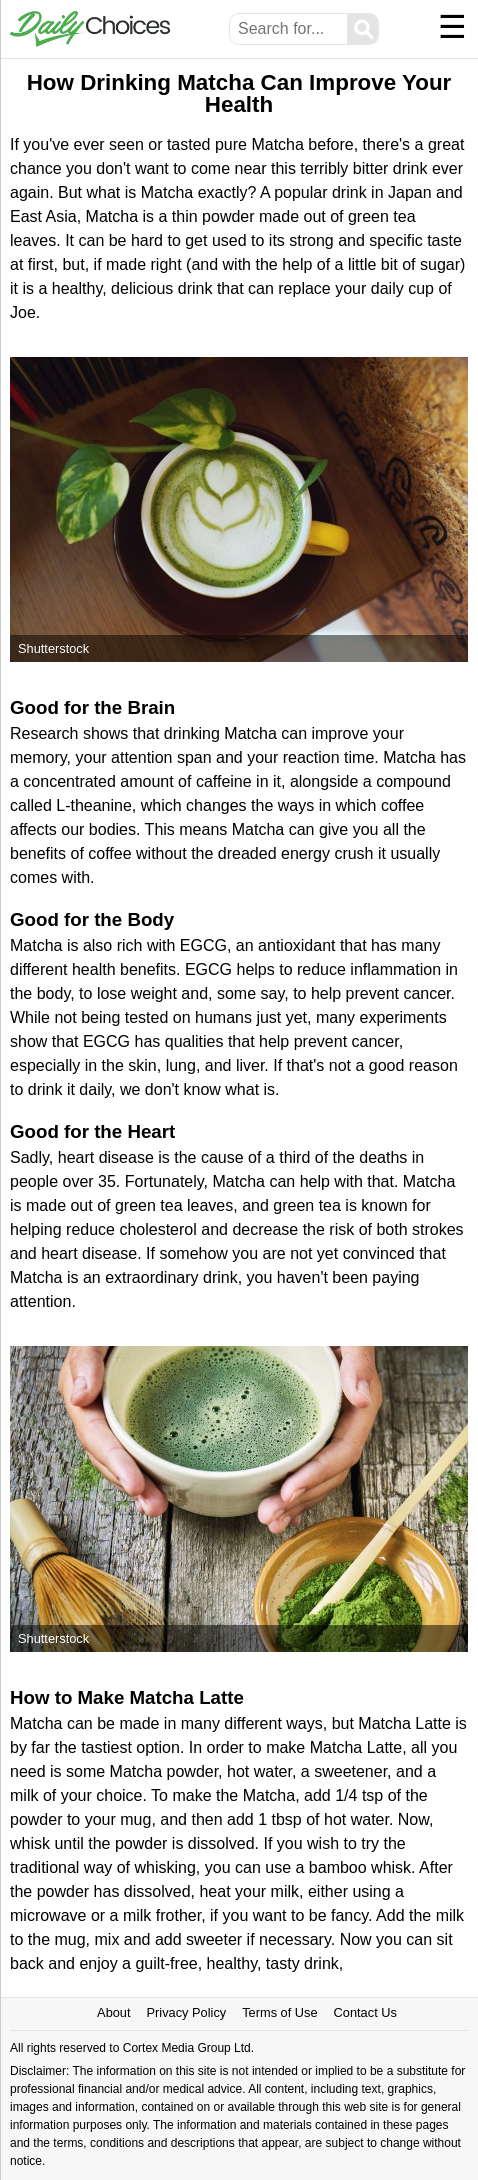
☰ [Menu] (452, 27)
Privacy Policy (187, 2012)
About (113, 2012)
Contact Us (365, 2012)
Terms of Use (279, 2012)
